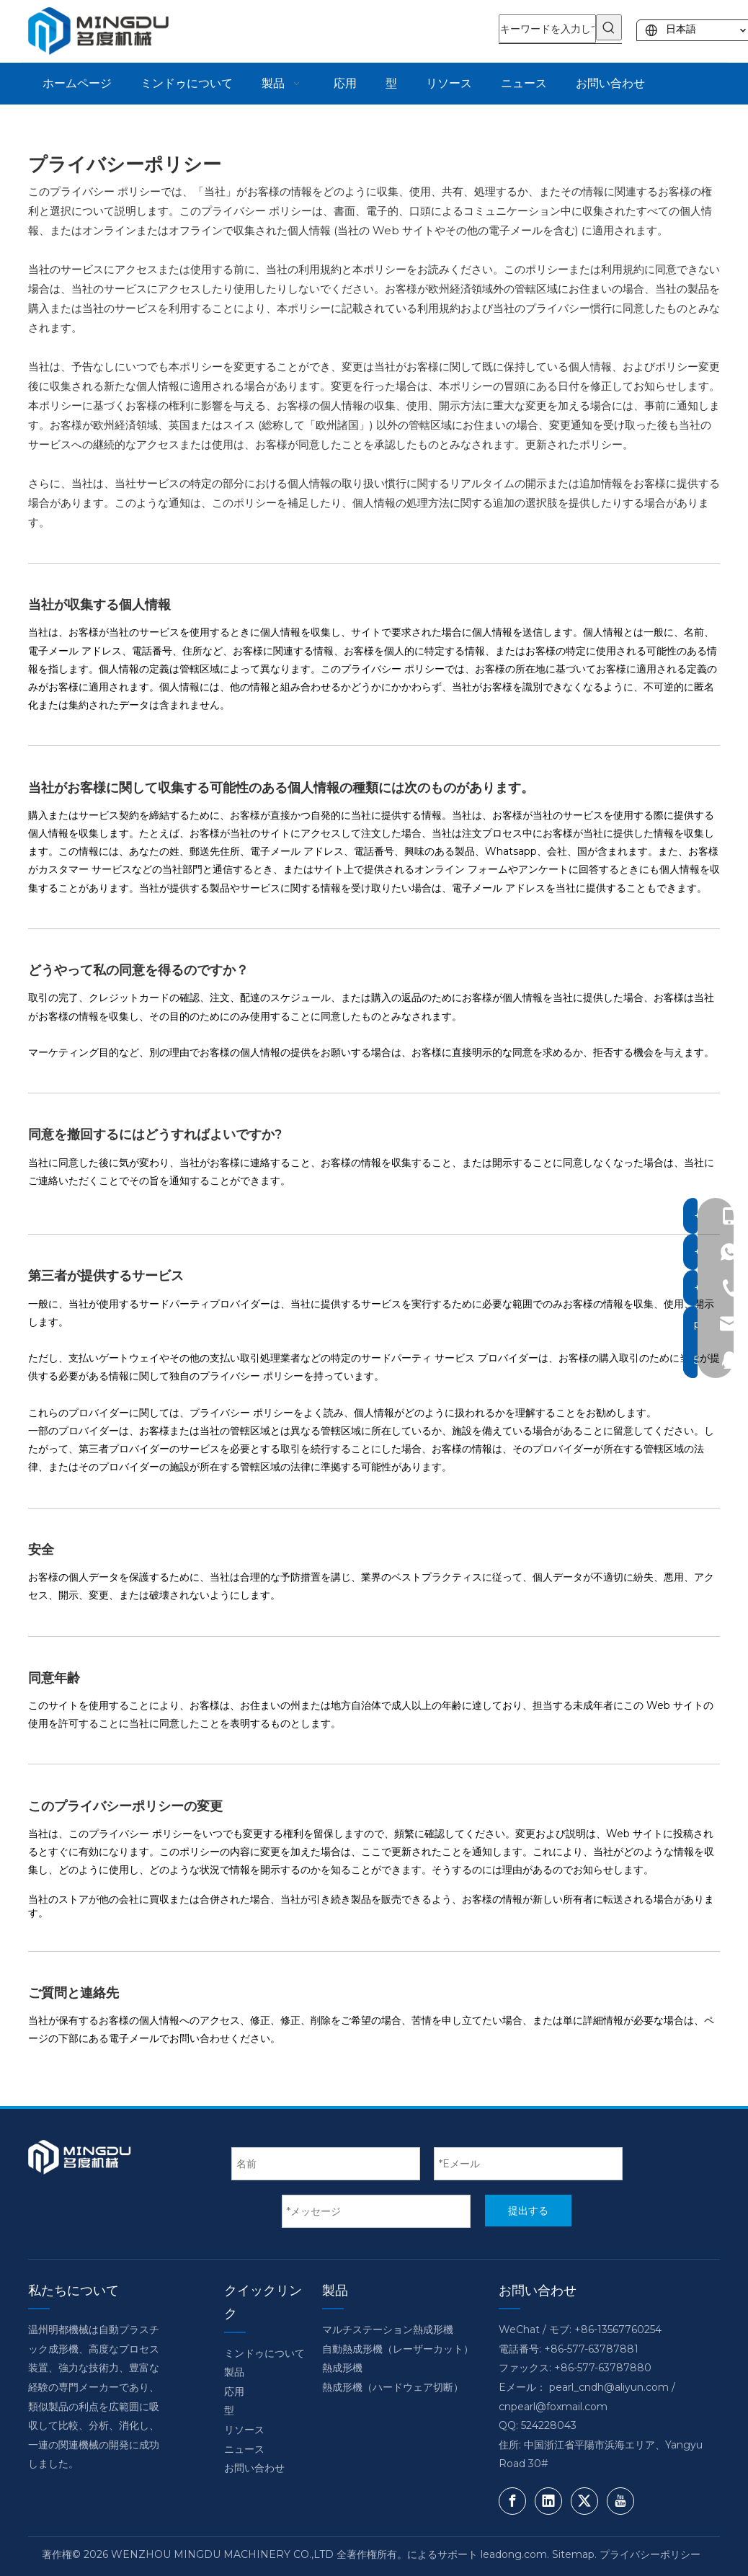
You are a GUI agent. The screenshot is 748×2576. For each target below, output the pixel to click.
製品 (234, 2372)
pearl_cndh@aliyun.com (609, 2387)
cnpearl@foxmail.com (553, 2406)
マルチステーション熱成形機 (387, 2329)
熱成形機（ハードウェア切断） (392, 2387)
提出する (528, 2210)
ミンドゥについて (264, 2353)
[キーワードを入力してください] (547, 28)
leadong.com (514, 2554)
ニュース (244, 2449)
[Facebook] (512, 2501)
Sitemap (573, 2554)
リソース (244, 2429)
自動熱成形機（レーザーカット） (397, 2348)
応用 (234, 2391)
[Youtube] (620, 2501)
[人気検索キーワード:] (609, 27)
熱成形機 (342, 2367)
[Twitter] (584, 2501)
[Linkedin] (548, 2501)
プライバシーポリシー (650, 2554)
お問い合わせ (254, 2467)
